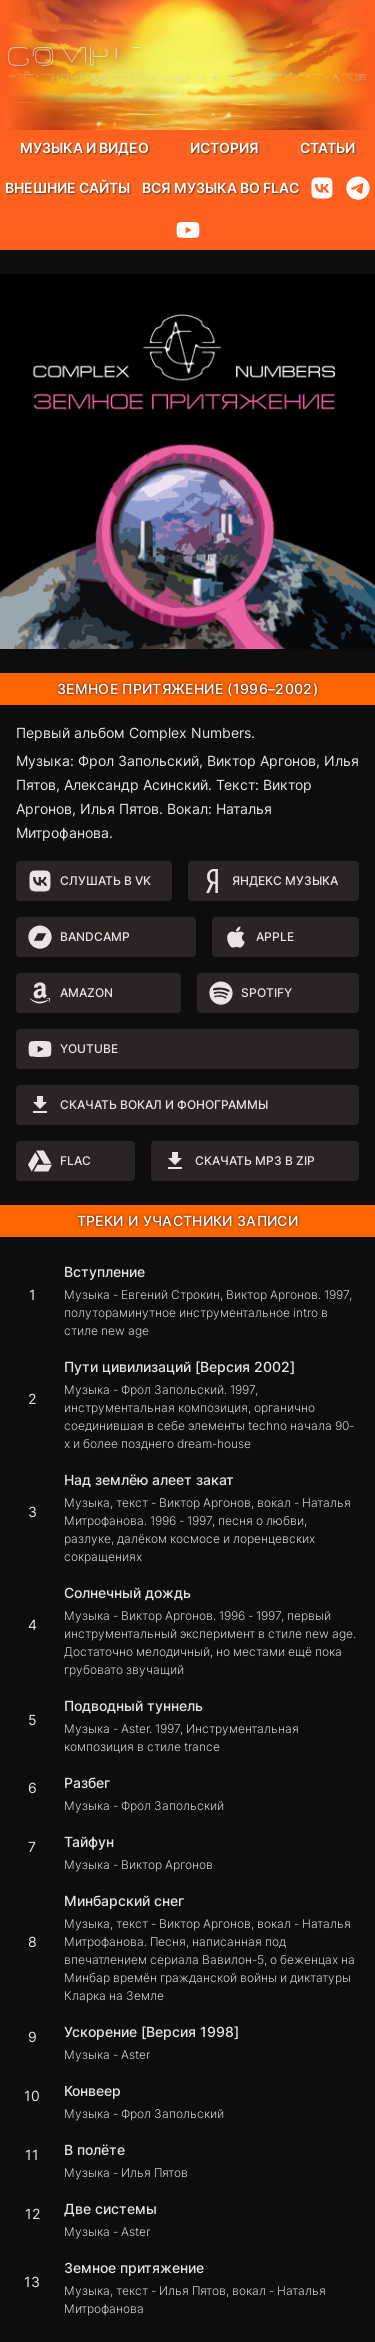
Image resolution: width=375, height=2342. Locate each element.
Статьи (327, 147)
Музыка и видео (84, 147)
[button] (187, 1300)
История (224, 147)
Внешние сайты (67, 187)
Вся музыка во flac (220, 187)
